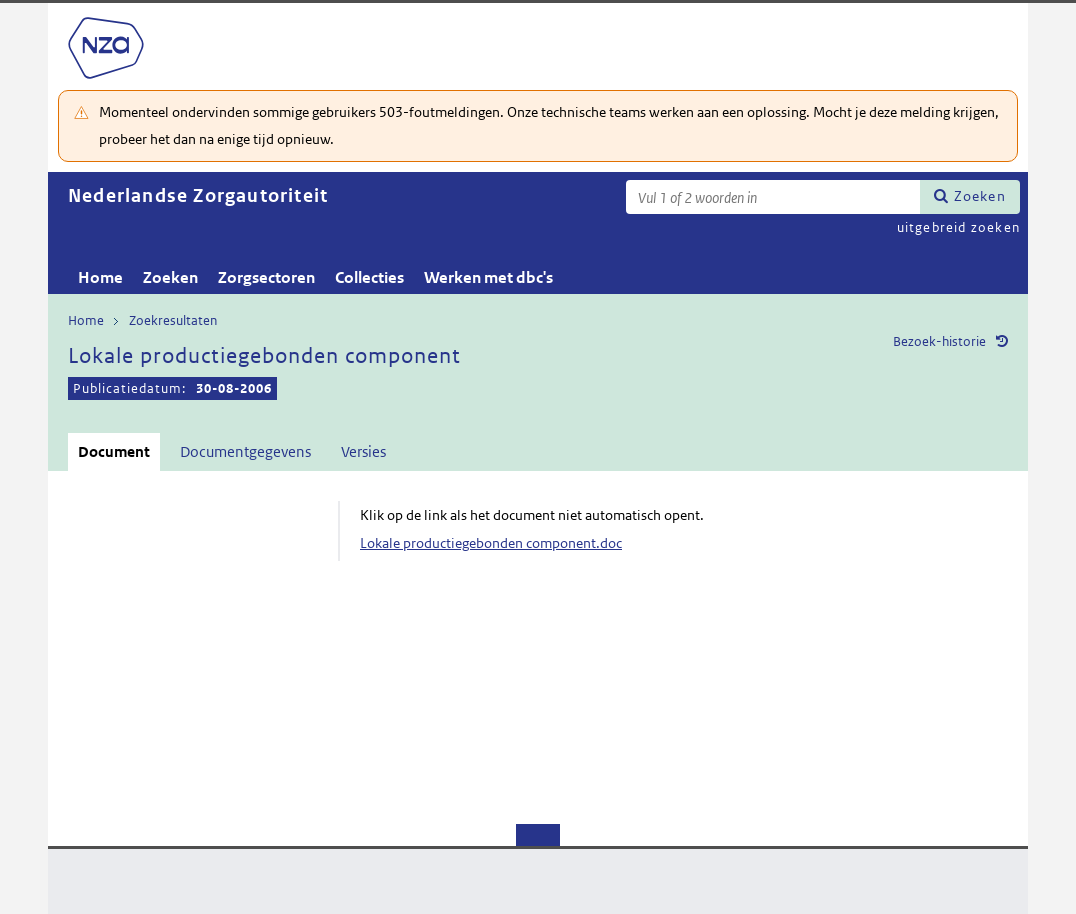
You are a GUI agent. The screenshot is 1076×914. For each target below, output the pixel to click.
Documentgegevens (245, 451)
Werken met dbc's (488, 277)
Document (114, 451)
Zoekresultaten (173, 320)
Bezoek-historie (939, 341)
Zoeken (980, 196)
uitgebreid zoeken (958, 227)
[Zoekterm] (773, 197)
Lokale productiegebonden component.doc (491, 543)
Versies (363, 451)
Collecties (369, 277)
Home (100, 277)
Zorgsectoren (266, 277)
